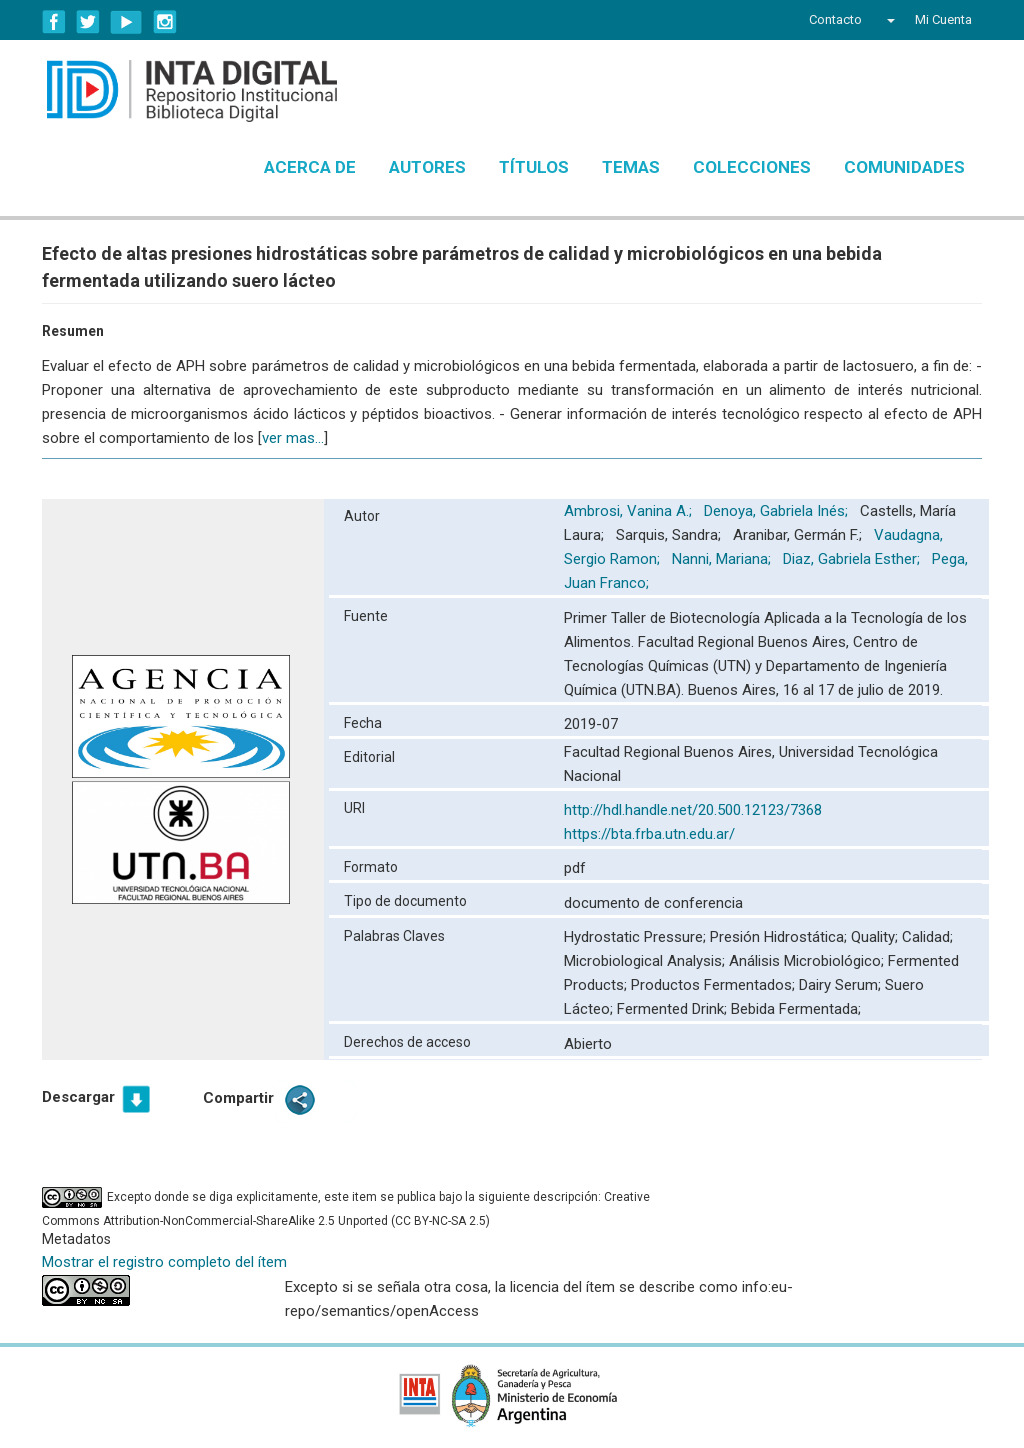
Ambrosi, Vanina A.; (630, 511)
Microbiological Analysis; (646, 961)
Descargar (78, 1097)
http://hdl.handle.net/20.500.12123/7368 (693, 810)
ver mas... (293, 438)
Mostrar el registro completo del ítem (164, 1262)
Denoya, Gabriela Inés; (778, 511)
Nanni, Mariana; (723, 559)
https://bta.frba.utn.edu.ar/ (649, 834)
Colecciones (752, 167)
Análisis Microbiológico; (808, 961)
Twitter (88, 22)
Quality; (876, 937)
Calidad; (927, 937)
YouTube (126, 22)
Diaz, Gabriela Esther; (853, 559)
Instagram (165, 22)
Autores (427, 167)
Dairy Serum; (842, 985)
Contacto (835, 19)
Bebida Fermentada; (796, 1009)
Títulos (534, 167)
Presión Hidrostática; (780, 937)
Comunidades (904, 167)
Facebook (54, 22)
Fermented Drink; (674, 1009)
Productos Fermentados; (715, 985)
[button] (888, 20)
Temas (631, 167)
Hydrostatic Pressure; (637, 937)
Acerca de (310, 167)
